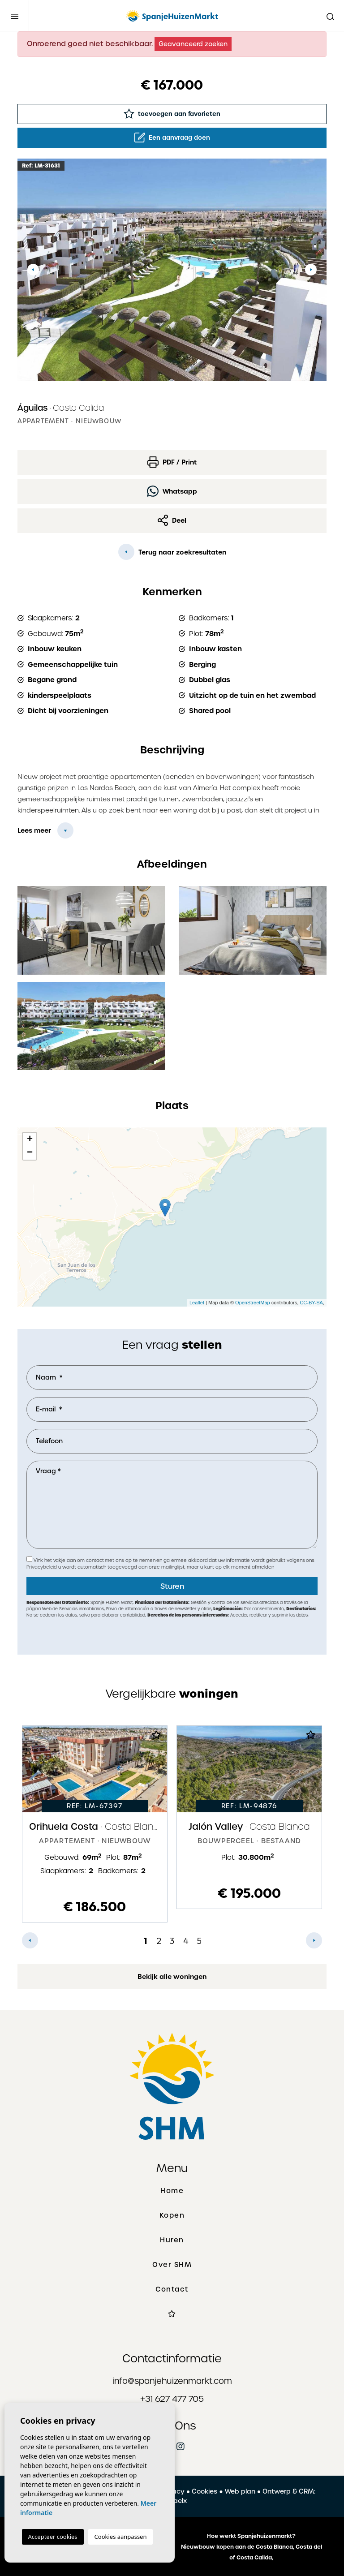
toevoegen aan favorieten (172, 113)
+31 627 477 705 (172, 2399)
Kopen (172, 2215)
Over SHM (172, 2264)
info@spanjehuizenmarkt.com (172, 2381)
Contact (172, 2289)
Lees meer (34, 830)
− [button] (30, 1153)
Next (311, 270)
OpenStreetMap (252, 1302)
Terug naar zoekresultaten (172, 552)
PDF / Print (172, 462)
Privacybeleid (42, 1567)
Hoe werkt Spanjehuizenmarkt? (251, 2536)
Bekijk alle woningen (172, 1976)
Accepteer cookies (52, 2537)
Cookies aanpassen (121, 2537)
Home (172, 2190)
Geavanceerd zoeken (193, 44)
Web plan (240, 2491)
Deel (172, 520)
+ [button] (30, 1139)
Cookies (204, 2491)
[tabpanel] (95, 1824)
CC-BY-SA (311, 1302)
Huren (172, 2240)
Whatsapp (172, 491)
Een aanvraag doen (172, 137)
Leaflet (196, 1302)
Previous (33, 270)
